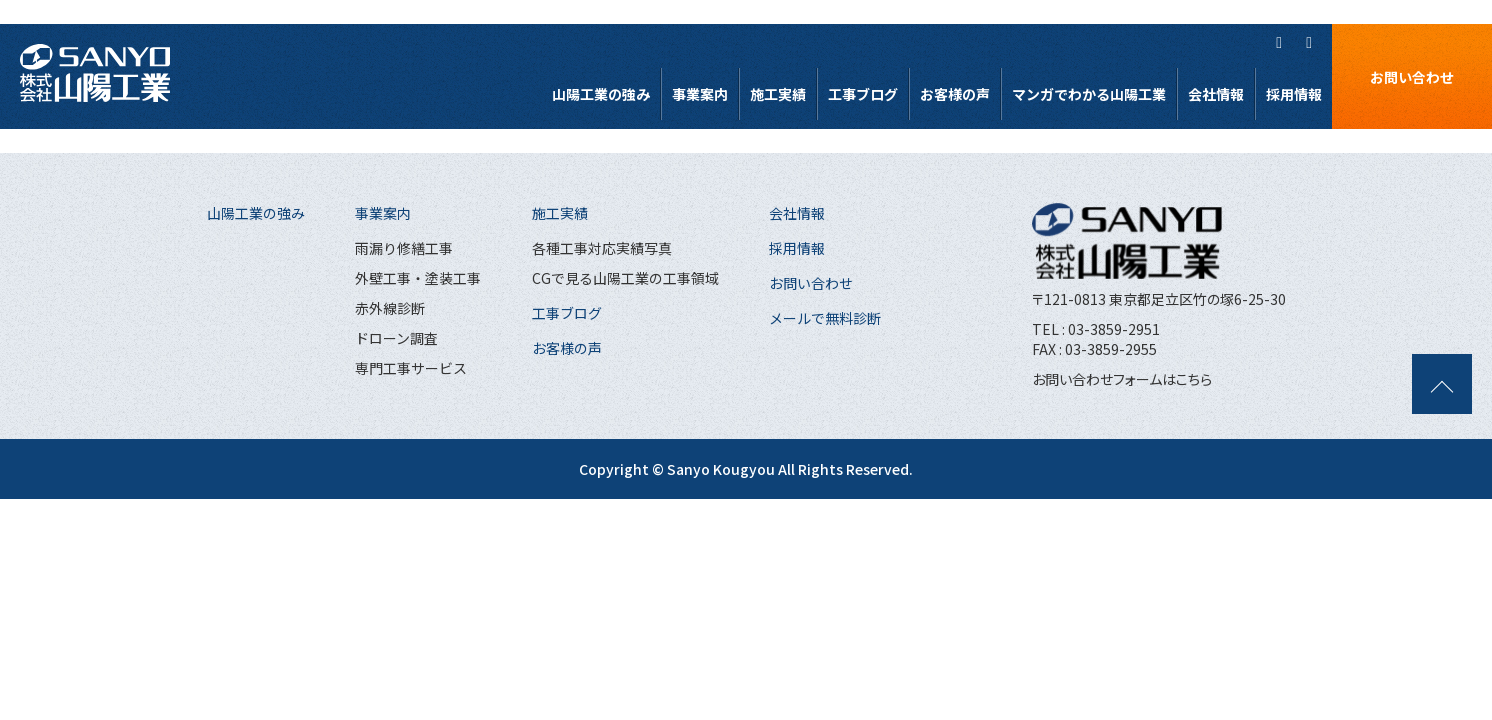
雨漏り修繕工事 (404, 248)
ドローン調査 (396, 338)
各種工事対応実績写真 (602, 248)
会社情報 (1216, 94)
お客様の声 (955, 94)
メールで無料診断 (825, 318)
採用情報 (1294, 94)
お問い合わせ (1412, 77)
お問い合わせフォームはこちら (1122, 379)
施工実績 (778, 94)
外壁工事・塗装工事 (418, 278)
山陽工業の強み (601, 94)
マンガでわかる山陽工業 (1089, 94)
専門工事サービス (411, 368)
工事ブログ (863, 94)
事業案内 (700, 94)
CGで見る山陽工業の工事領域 (625, 278)
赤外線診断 (390, 308)
